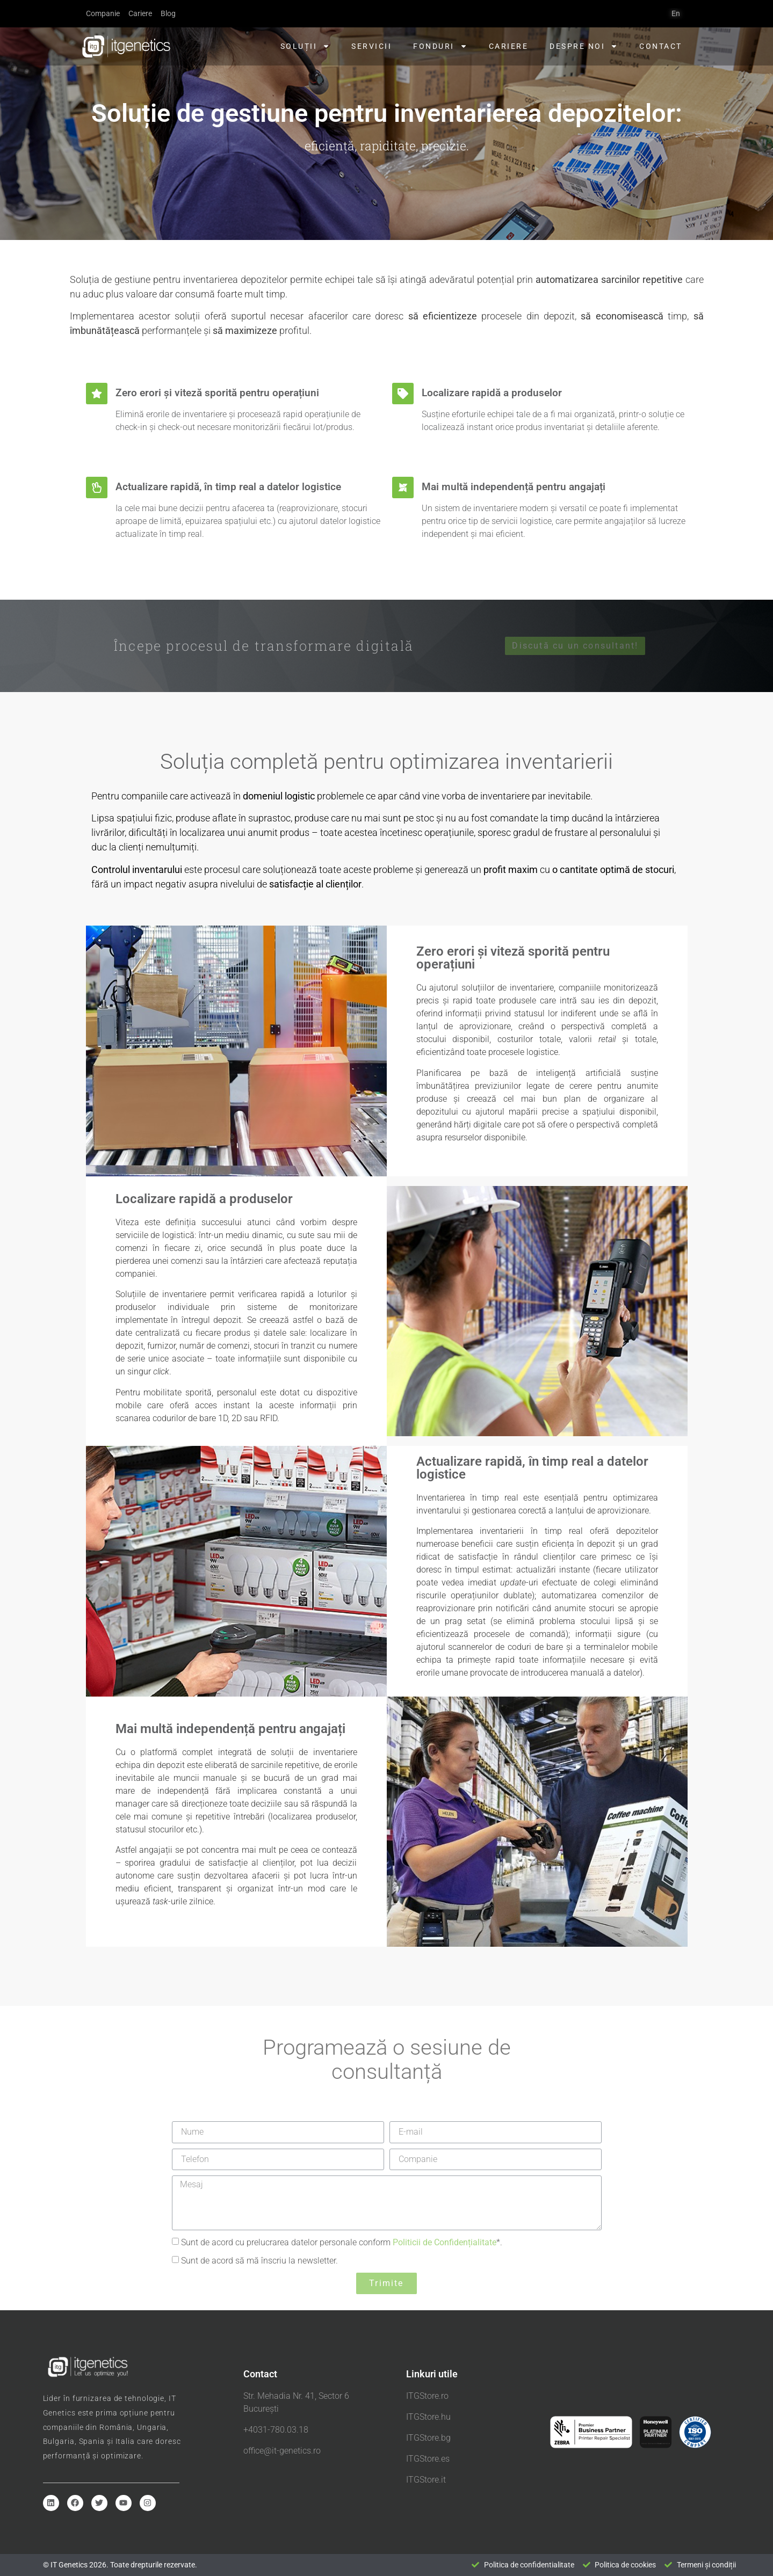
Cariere (509, 46)
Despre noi (584, 46)
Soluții (305, 46)
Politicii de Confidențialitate (444, 2242)
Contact (660, 46)
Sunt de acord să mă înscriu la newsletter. (259, 2260)
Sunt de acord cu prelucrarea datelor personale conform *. (341, 2242)
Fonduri (440, 46)
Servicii (371, 46)
